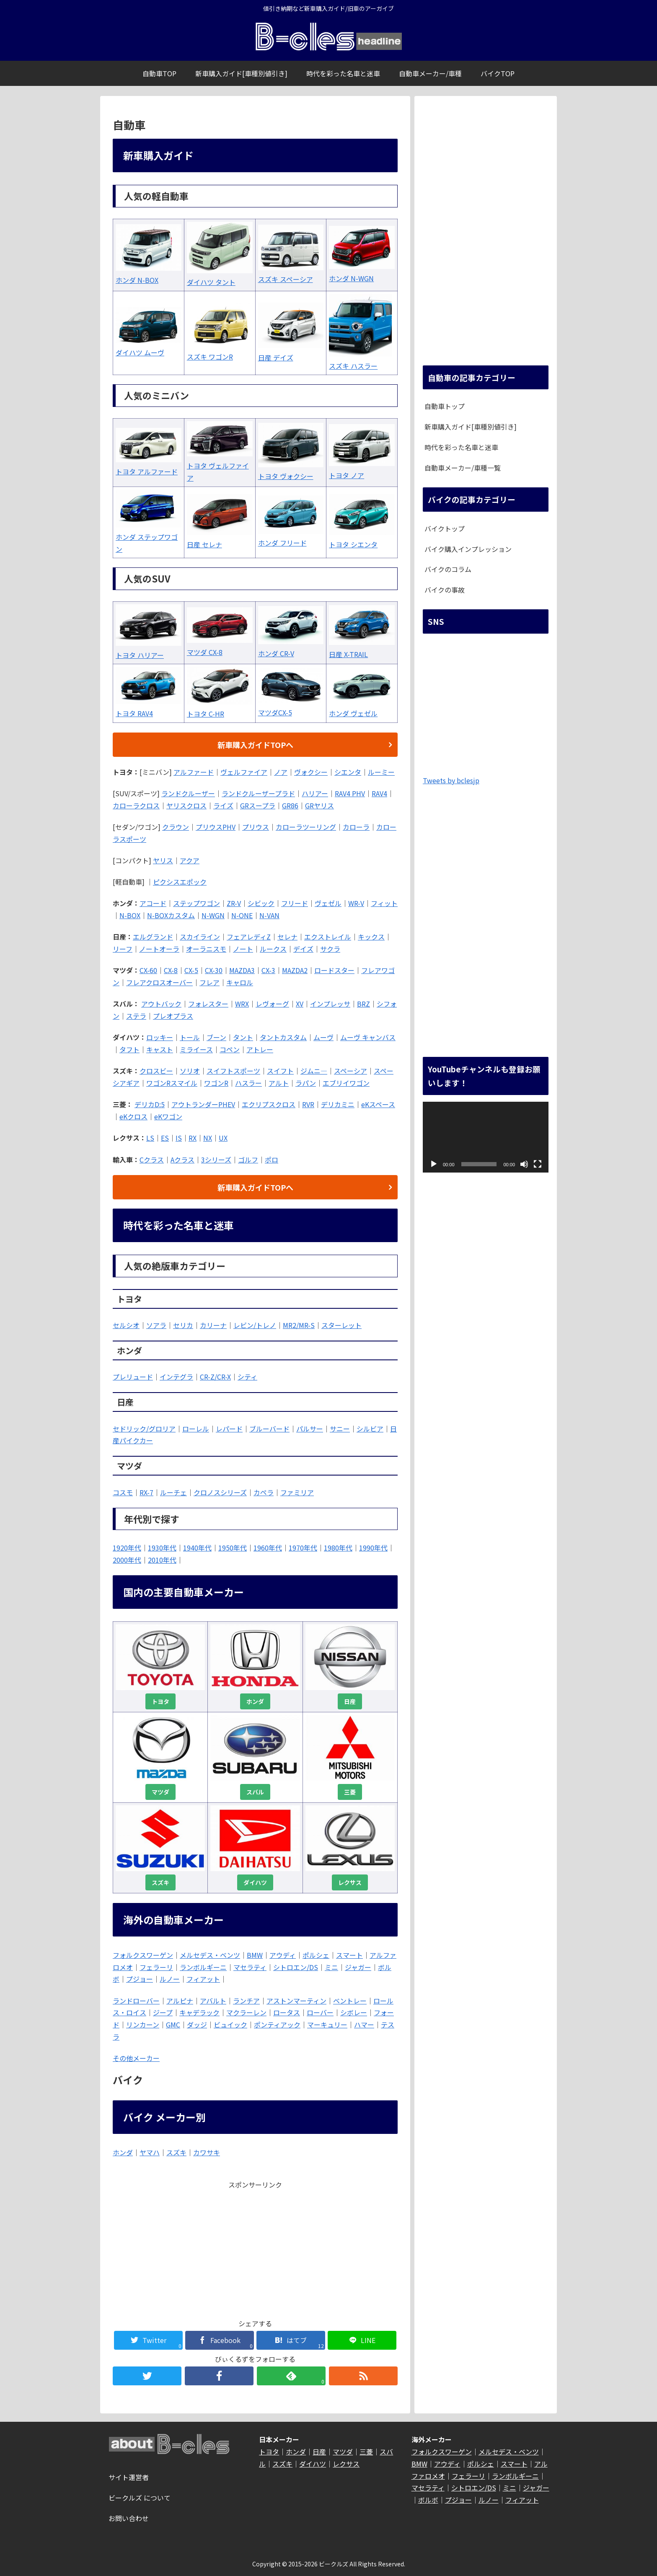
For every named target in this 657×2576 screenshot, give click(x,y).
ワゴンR (216, 1083)
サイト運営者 (129, 2477)
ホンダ (255, 1701)
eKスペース (378, 1104)
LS (150, 1138)
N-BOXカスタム (171, 915)
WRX (242, 1004)
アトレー (259, 1049)
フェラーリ (156, 1967)
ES (165, 1138)
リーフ (122, 949)
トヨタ (160, 1701)
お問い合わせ (129, 2518)
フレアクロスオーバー (159, 982)
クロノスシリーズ (220, 1492)
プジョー (139, 1979)
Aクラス (182, 1160)
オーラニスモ (206, 949)
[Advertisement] (255, 2249)
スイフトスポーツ (233, 1071)
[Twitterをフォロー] (147, 2375)
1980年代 (338, 1548)
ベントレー (350, 2001)
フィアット (203, 1979)
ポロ (271, 1160)
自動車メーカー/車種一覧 (462, 468)
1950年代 (232, 1548)
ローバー (320, 2012)
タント (243, 1037)
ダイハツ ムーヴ (140, 352)
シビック (261, 903)
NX (207, 1138)
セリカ (183, 1325)
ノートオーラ (159, 949)
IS (179, 1138)
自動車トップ (444, 406)
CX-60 (148, 970)
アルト (279, 1083)
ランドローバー (136, 2001)
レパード (229, 1429)
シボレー (353, 2012)
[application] (485, 1137)
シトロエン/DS (295, 1967)
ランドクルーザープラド (258, 793)
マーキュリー (327, 2024)
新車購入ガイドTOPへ (255, 744)
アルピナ (179, 2001)
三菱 (350, 1792)
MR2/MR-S (299, 1325)
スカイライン (200, 937)
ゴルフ (248, 1160)
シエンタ (347, 772)
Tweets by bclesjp (451, 780)
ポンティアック (277, 2024)
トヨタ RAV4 (134, 713)
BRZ (363, 1004)
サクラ (330, 949)
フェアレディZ (249, 937)
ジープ (163, 2012)
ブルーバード (269, 1429)
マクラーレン (246, 2012)
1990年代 (373, 1548)
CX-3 (268, 970)
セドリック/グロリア (144, 1429)
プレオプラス (173, 1016)
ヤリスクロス (186, 805)
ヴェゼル (328, 903)
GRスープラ (257, 805)
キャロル (239, 982)
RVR (308, 1104)
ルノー (170, 1979)
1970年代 (303, 1548)
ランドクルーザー (188, 793)
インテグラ (176, 1377)
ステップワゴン (196, 903)
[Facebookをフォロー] (219, 2375)
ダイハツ (255, 1882)
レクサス (350, 1882)
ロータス (286, 2012)
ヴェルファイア (243, 772)
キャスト (159, 1049)
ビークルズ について (140, 2498)
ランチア (246, 2001)
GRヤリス (319, 805)
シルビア (370, 1429)
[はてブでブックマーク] (290, 2340)
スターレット (341, 1325)
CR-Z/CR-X (215, 1377)
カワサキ (206, 2152)
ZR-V (234, 903)
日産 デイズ (275, 357)
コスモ (123, 1492)
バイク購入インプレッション (468, 549)
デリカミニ (337, 1104)
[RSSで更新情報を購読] (363, 2375)
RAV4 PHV (350, 793)
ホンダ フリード (282, 543)
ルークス (273, 949)
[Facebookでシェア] (219, 2340)
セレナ (287, 937)
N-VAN (269, 915)
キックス (371, 937)
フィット (384, 903)
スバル (255, 1792)
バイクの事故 (444, 590)
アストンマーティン (296, 2001)
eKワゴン (168, 1116)
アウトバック (161, 1004)
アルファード (193, 772)
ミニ (331, 1967)
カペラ (263, 1492)
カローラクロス (136, 805)
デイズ (303, 949)
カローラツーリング (306, 827)
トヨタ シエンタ (353, 544)
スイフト (280, 1071)
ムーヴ (323, 1037)
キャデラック (199, 2012)
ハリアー (315, 793)
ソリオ (190, 1071)
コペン (230, 1049)
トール (190, 1037)
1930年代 (162, 1548)
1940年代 (197, 1548)
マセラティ (249, 1967)
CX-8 (171, 970)
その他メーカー (136, 2058)
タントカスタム (283, 1037)
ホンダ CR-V (276, 653)
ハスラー (248, 1083)
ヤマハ (150, 2152)
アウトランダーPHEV (203, 1104)
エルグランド (153, 937)
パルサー (309, 1429)
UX (223, 1138)
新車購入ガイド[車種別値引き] (470, 427)
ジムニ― (313, 1071)
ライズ (223, 805)
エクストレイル (327, 937)
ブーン (216, 1037)
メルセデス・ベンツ (210, 1955)
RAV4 (379, 793)
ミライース (196, 1049)
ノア (280, 772)
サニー (340, 1429)
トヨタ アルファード (147, 471)
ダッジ (197, 2024)
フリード (294, 903)
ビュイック (230, 2024)
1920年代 (127, 1548)
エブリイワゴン (346, 1083)
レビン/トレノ (254, 1325)
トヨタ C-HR (205, 714)
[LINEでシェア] (362, 2340)
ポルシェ (316, 1955)
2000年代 (127, 1560)
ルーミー (381, 772)
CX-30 (213, 970)
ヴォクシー (311, 772)
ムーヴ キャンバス (368, 1037)
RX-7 (146, 1492)
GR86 (290, 805)
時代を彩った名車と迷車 (461, 447)
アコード (153, 903)
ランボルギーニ (203, 1967)
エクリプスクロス (268, 1104)
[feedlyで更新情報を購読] (291, 2375)
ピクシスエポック (180, 882)
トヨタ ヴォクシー (285, 476)
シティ (247, 1377)
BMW (255, 1955)
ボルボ (428, 2500)
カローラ (356, 827)
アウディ (282, 1955)
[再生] (433, 1164)
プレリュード (133, 1377)
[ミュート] (524, 1164)
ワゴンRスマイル (171, 1083)
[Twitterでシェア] (148, 2340)
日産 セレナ (204, 544)
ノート (243, 949)
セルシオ (126, 1325)
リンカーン (142, 2024)
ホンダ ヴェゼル (353, 713)
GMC (173, 2024)
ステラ (136, 1016)
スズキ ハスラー (353, 366)
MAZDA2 (295, 970)
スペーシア (350, 1071)
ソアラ (156, 1325)
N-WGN (213, 915)
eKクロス (133, 1116)
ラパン (305, 1083)
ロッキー (159, 1037)
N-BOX (129, 915)
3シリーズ (216, 1160)
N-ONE (242, 915)
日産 (350, 1701)
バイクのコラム (447, 569)
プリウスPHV (215, 827)
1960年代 (267, 1548)
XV (299, 1004)
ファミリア (297, 1492)
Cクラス (152, 1160)
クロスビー (156, 1071)
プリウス (255, 827)
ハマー (364, 2024)
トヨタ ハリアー (140, 655)
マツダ (160, 1792)
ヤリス (163, 860)
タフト (129, 1049)
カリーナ (213, 1325)
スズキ (160, 1882)
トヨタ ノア (346, 475)
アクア (189, 860)
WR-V (356, 903)
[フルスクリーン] (537, 1164)
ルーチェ (173, 1492)
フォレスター (208, 1004)
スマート (349, 1955)
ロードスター (334, 970)
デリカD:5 (150, 1104)
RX (193, 1138)
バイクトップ (444, 528)
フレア (209, 982)
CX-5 (191, 970)
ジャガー (358, 1967)
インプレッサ (330, 1004)
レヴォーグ (272, 1004)
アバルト (213, 2001)
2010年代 (162, 1560)
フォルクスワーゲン (143, 1955)
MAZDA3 (242, 970)
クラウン (175, 827)
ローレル (195, 1429)
